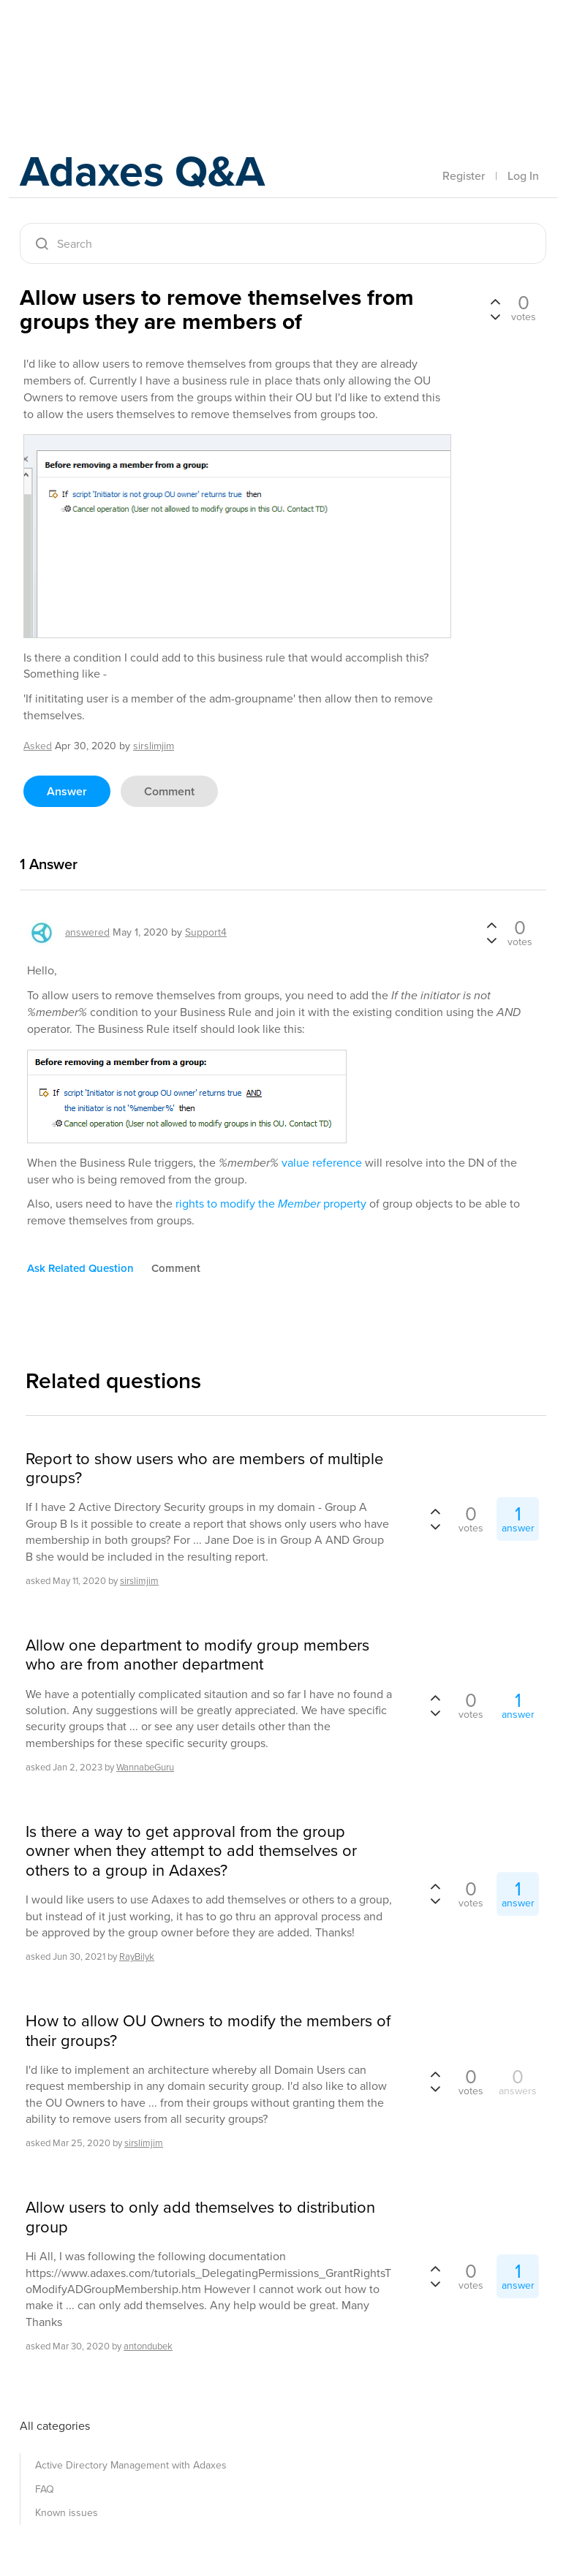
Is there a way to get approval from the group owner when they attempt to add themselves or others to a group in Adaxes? (191, 1851)
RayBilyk (136, 1956)
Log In (523, 175)
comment (169, 791)
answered (87, 932)
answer (67, 791)
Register (463, 175)
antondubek (148, 2346)
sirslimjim (139, 1581)
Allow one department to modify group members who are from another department (197, 1655)
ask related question (80, 1268)
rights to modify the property (271, 1203)
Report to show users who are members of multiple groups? (204, 1469)
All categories (55, 2425)
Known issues (66, 2512)
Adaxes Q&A (144, 171)
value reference (322, 1162)
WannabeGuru (145, 1767)
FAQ (44, 2489)
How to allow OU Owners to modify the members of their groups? (208, 2031)
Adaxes (88, 43)
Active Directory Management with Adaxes (131, 2465)
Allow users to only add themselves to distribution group (200, 2217)
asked (37, 746)
